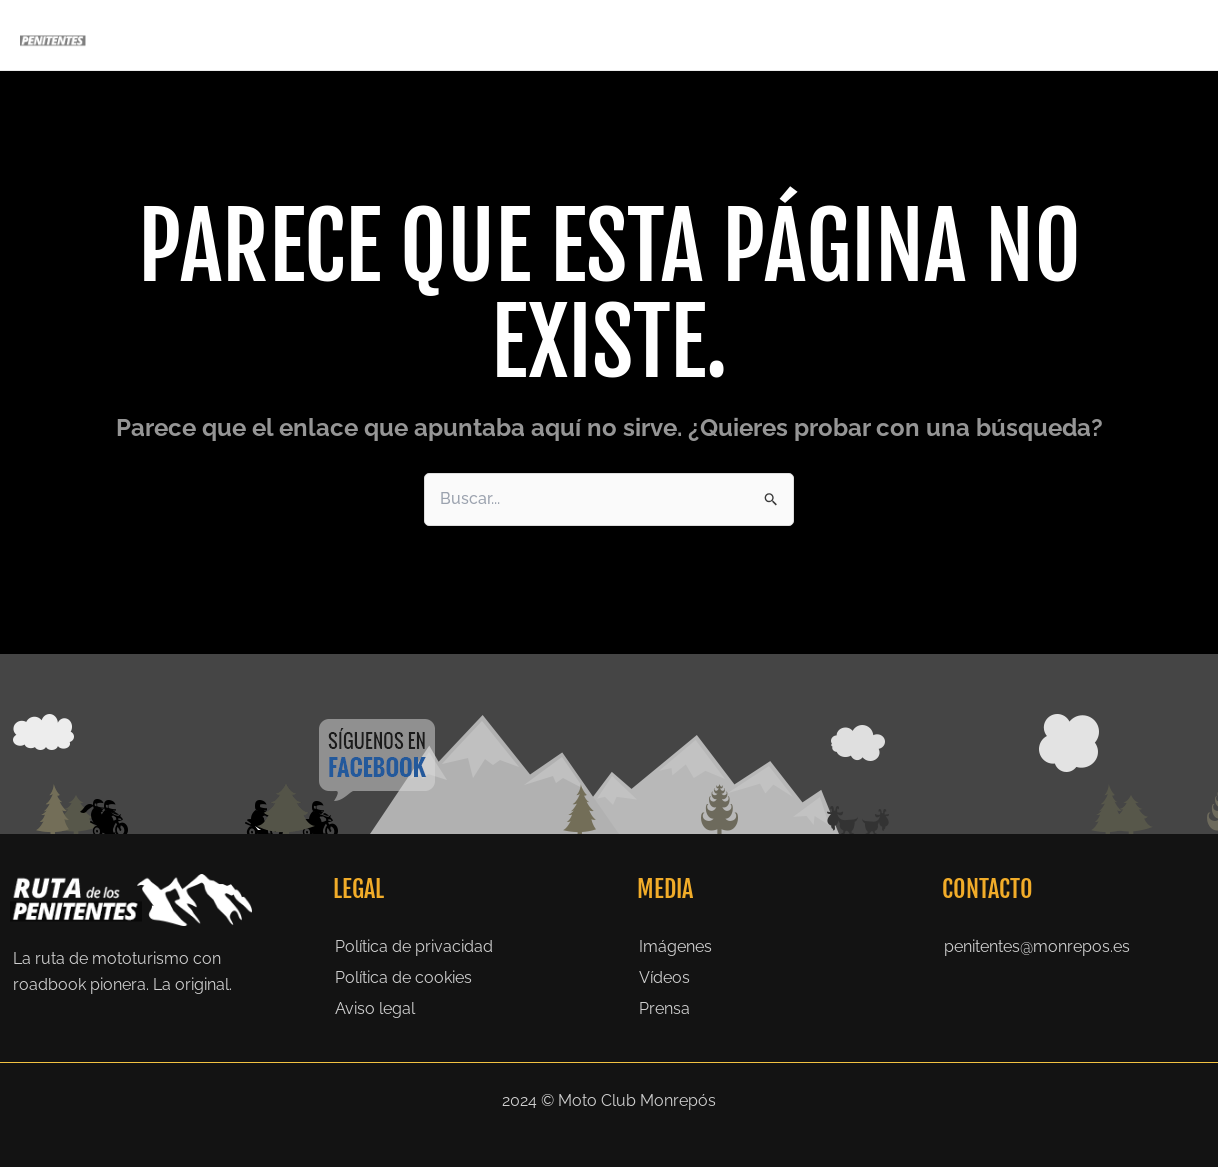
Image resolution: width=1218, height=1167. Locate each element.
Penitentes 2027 (614, 35)
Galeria (901, 34)
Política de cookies (403, 977)
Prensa (981, 34)
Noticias (1064, 34)
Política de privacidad (414, 946)
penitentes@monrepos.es (1037, 946)
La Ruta (735, 34)
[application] (667, 35)
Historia (818, 34)
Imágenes (675, 946)
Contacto (1152, 34)
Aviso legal (375, 1008)
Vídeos (664, 977)
